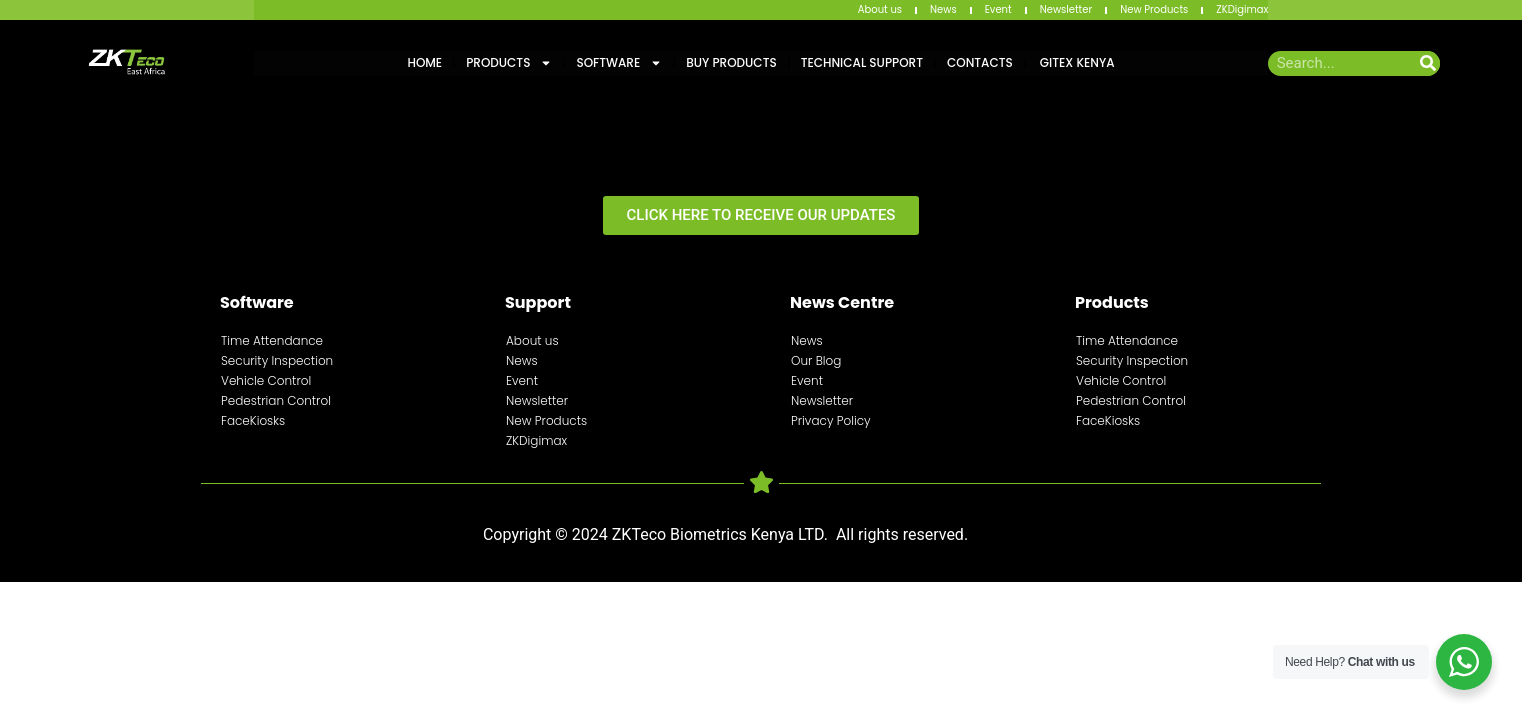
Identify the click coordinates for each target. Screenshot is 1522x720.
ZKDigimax (1242, 9)
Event (998, 9)
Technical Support (862, 62)
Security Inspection (277, 360)
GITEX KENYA (1076, 62)
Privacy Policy (831, 420)
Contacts (980, 62)
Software (619, 63)
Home (424, 62)
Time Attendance (272, 340)
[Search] (1427, 63)
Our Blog (816, 360)
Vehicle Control (266, 380)
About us (880, 9)
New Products (1154, 9)
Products (509, 63)
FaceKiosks (253, 420)
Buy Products (731, 62)
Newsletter (1066, 9)
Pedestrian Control (276, 400)
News (943, 9)
